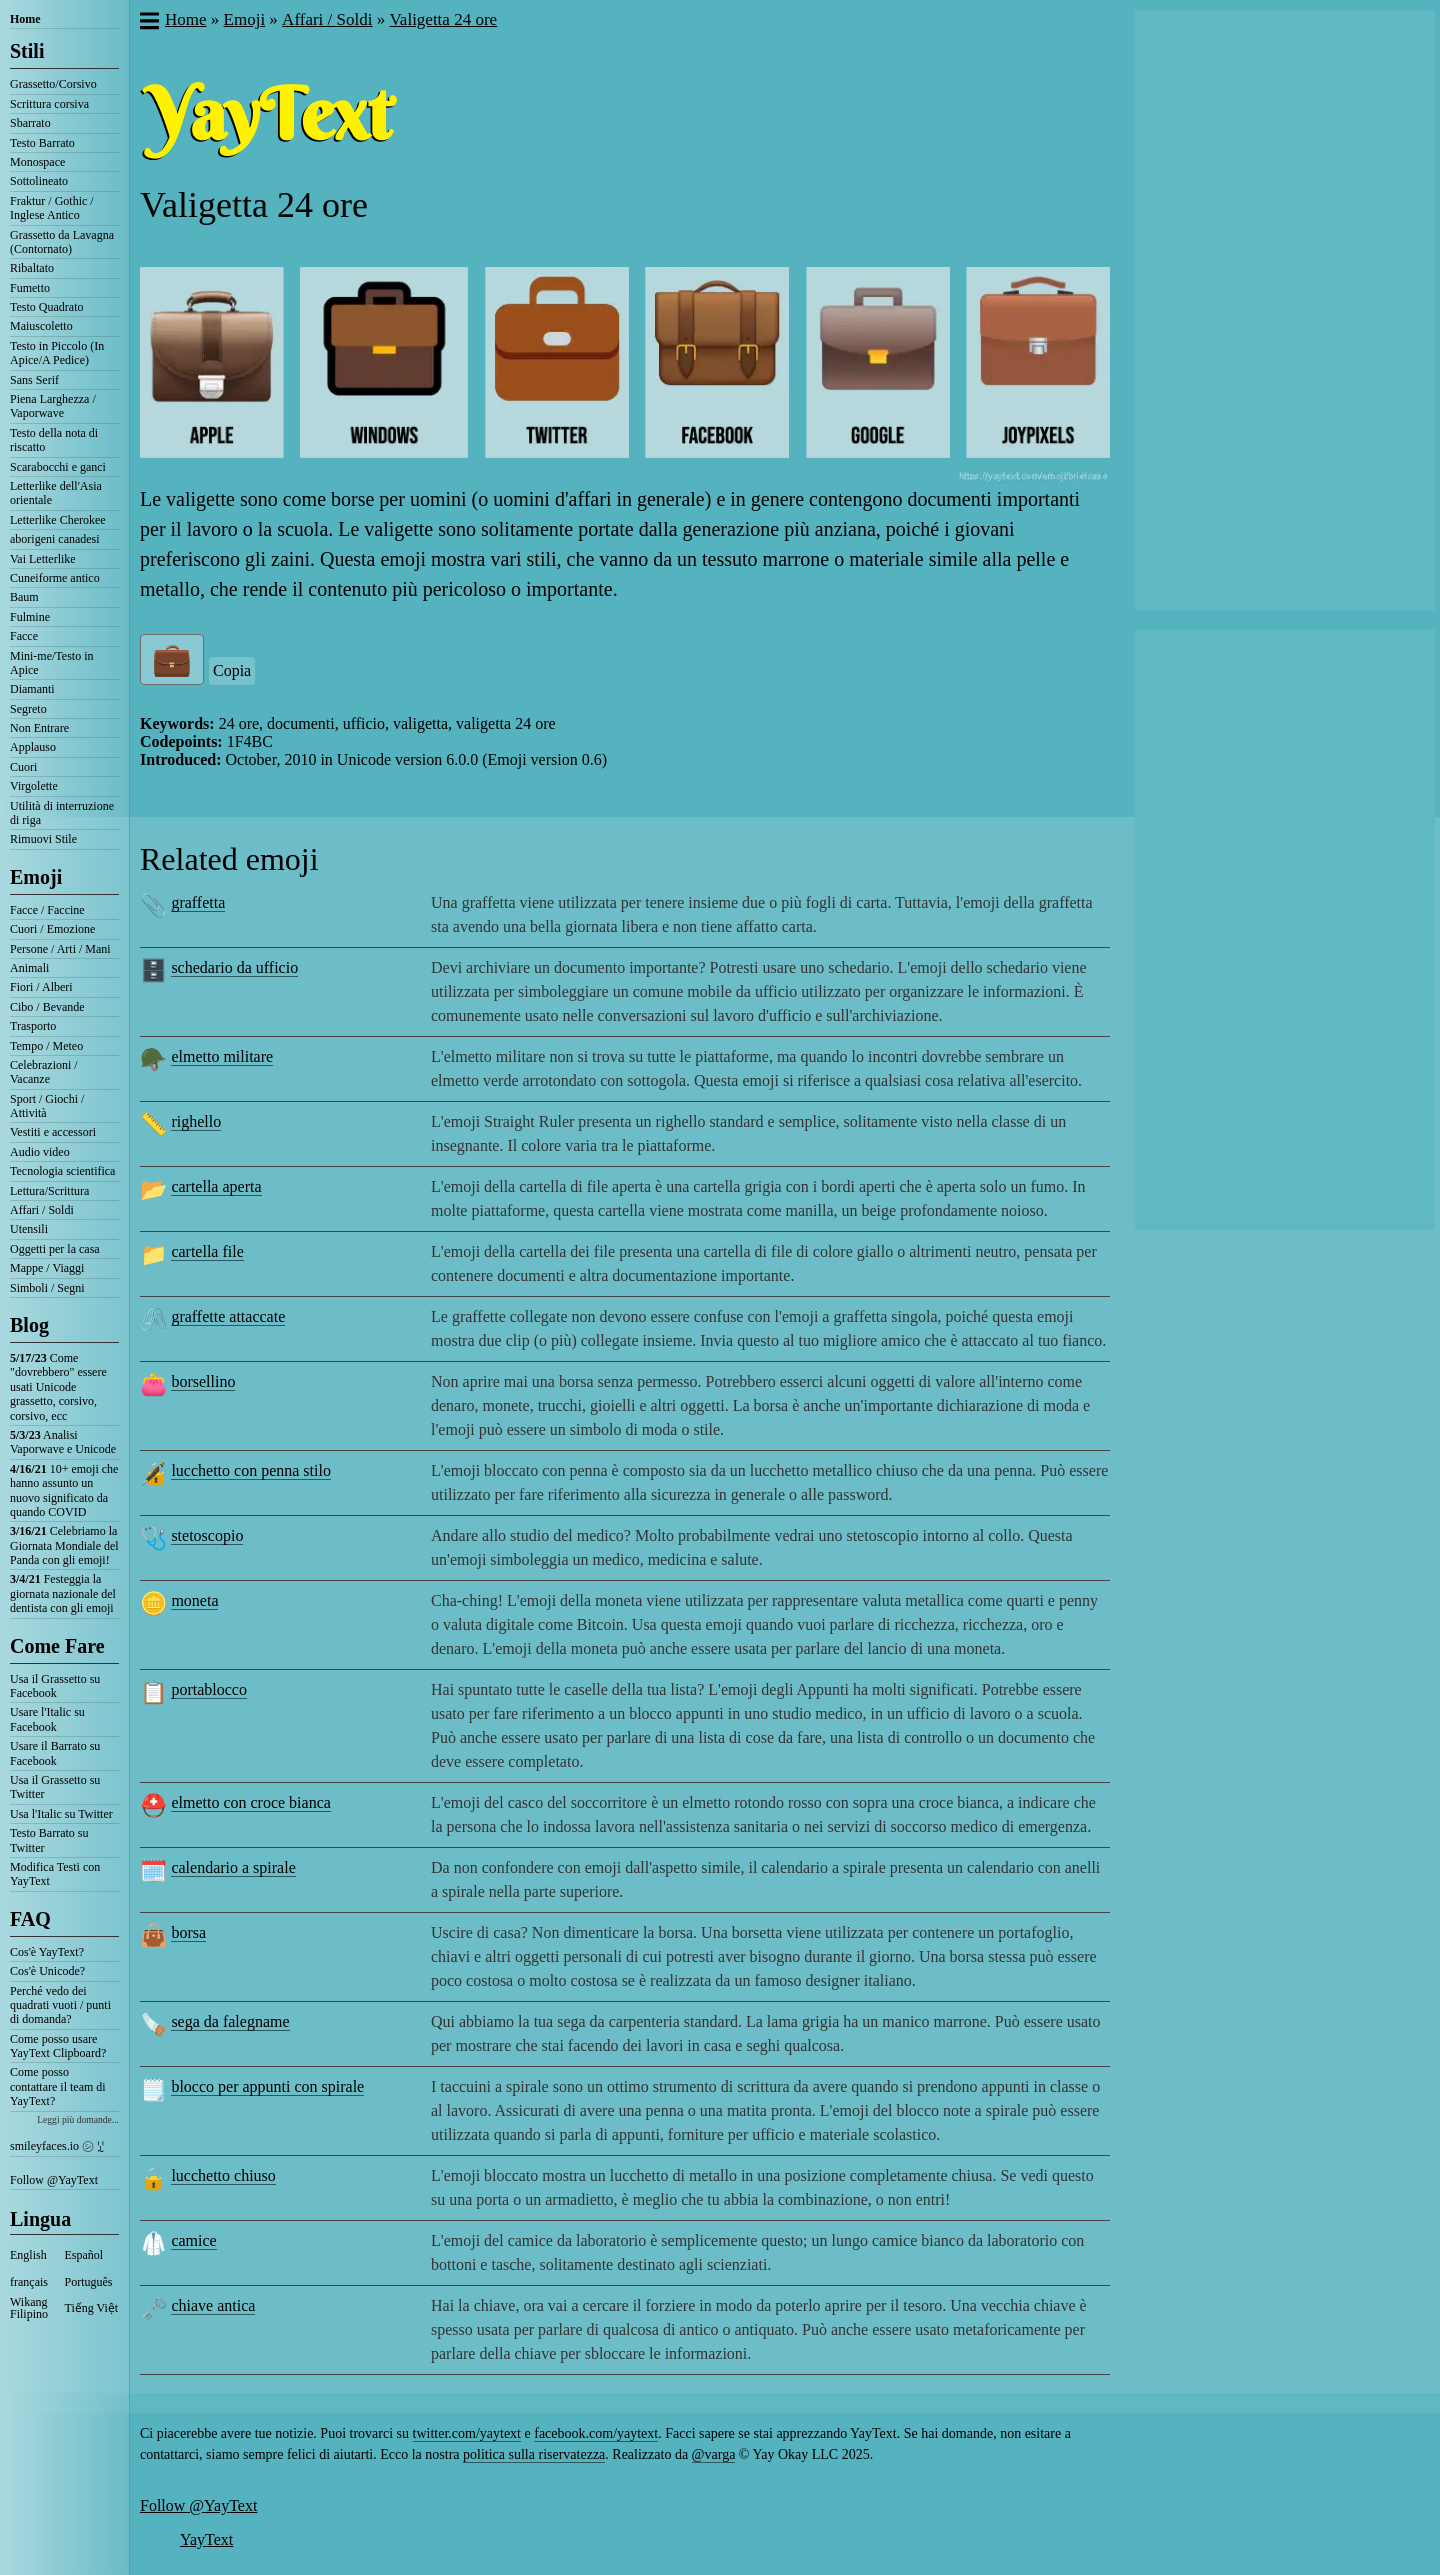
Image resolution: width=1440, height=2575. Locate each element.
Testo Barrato (42, 143)
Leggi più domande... (78, 2119)
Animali (29, 968)
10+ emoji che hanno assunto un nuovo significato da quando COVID (64, 1490)
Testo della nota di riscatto (54, 440)
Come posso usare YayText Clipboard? (58, 2046)
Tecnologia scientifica (62, 1171)
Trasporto (33, 1026)
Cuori (23, 767)
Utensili (29, 1229)
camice (193, 2240)
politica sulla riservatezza (534, 2454)
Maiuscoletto (41, 326)
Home (25, 19)
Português (89, 2282)
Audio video (40, 1152)
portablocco (209, 1689)
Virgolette (34, 786)
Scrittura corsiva (49, 104)
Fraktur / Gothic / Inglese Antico (52, 208)
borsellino (203, 1381)
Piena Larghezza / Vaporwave (53, 406)
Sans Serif (34, 380)
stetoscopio (207, 1535)
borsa (188, 1932)
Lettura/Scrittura (49, 1191)
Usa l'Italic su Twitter (61, 1814)
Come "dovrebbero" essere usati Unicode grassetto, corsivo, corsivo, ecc (58, 1387)
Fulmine (30, 617)
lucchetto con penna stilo (251, 1470)
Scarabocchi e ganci (58, 467)
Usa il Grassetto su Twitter (55, 1787)
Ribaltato (32, 268)
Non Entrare (39, 728)
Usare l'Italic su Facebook (47, 1719)
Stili (27, 51)
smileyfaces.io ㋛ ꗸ (57, 2146)
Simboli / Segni (47, 1288)
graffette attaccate (228, 1316)
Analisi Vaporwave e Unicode (63, 1442)
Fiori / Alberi (41, 987)
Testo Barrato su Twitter (49, 1840)
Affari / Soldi (42, 1210)
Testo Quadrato (46, 307)
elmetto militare (222, 1056)
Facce (24, 636)
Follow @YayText (54, 2180)
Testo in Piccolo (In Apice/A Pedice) (57, 353)
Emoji (36, 877)
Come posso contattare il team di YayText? (58, 2086)
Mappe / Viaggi (47, 1268)
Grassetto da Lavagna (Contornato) (62, 242)
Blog (29, 1325)
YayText (206, 2539)
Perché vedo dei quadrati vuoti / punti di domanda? (60, 2005)
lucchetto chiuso (223, 2175)
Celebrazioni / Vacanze (44, 1072)
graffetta (198, 902)
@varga (714, 2454)
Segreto (28, 709)
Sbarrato (30, 123)
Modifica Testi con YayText (55, 1874)
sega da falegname (230, 2021)
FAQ (30, 1919)
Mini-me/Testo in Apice (51, 663)
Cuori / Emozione (52, 929)
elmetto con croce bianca (250, 1802)
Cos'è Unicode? (47, 1971)
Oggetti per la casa (55, 1249)
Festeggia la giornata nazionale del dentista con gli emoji (63, 1593)
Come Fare (57, 1646)
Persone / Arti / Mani (60, 949)
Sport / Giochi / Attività (47, 1106)
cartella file (207, 1251)
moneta (194, 1600)
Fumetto (30, 288)
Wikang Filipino (29, 2308)
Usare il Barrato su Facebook (55, 1753)
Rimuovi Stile (43, 839)
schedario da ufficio (234, 967)
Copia (232, 670)
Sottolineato (39, 181)
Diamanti (32, 689)
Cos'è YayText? (47, 1952)
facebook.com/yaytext (596, 2433)
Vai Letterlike (43, 559)
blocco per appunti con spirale (267, 2086)
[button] (148, 23)
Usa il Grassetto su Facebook (55, 1686)
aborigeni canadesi (55, 539)
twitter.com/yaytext (467, 2433)
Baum (24, 597)
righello (196, 1121)
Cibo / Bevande (47, 1007)
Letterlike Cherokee (58, 520)
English (28, 2255)
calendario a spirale (233, 1867)
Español (84, 2255)
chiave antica (213, 2305)
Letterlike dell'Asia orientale (56, 493)
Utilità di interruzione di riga (62, 813)
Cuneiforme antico (55, 578)
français (29, 2282)
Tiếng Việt (92, 2308)
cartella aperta (216, 1186)
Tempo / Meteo (46, 1046)
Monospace (37, 162)
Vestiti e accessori (53, 1132)
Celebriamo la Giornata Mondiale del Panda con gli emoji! (64, 1545)
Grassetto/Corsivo (53, 84)
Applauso (33, 747)
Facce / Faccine (47, 910)
